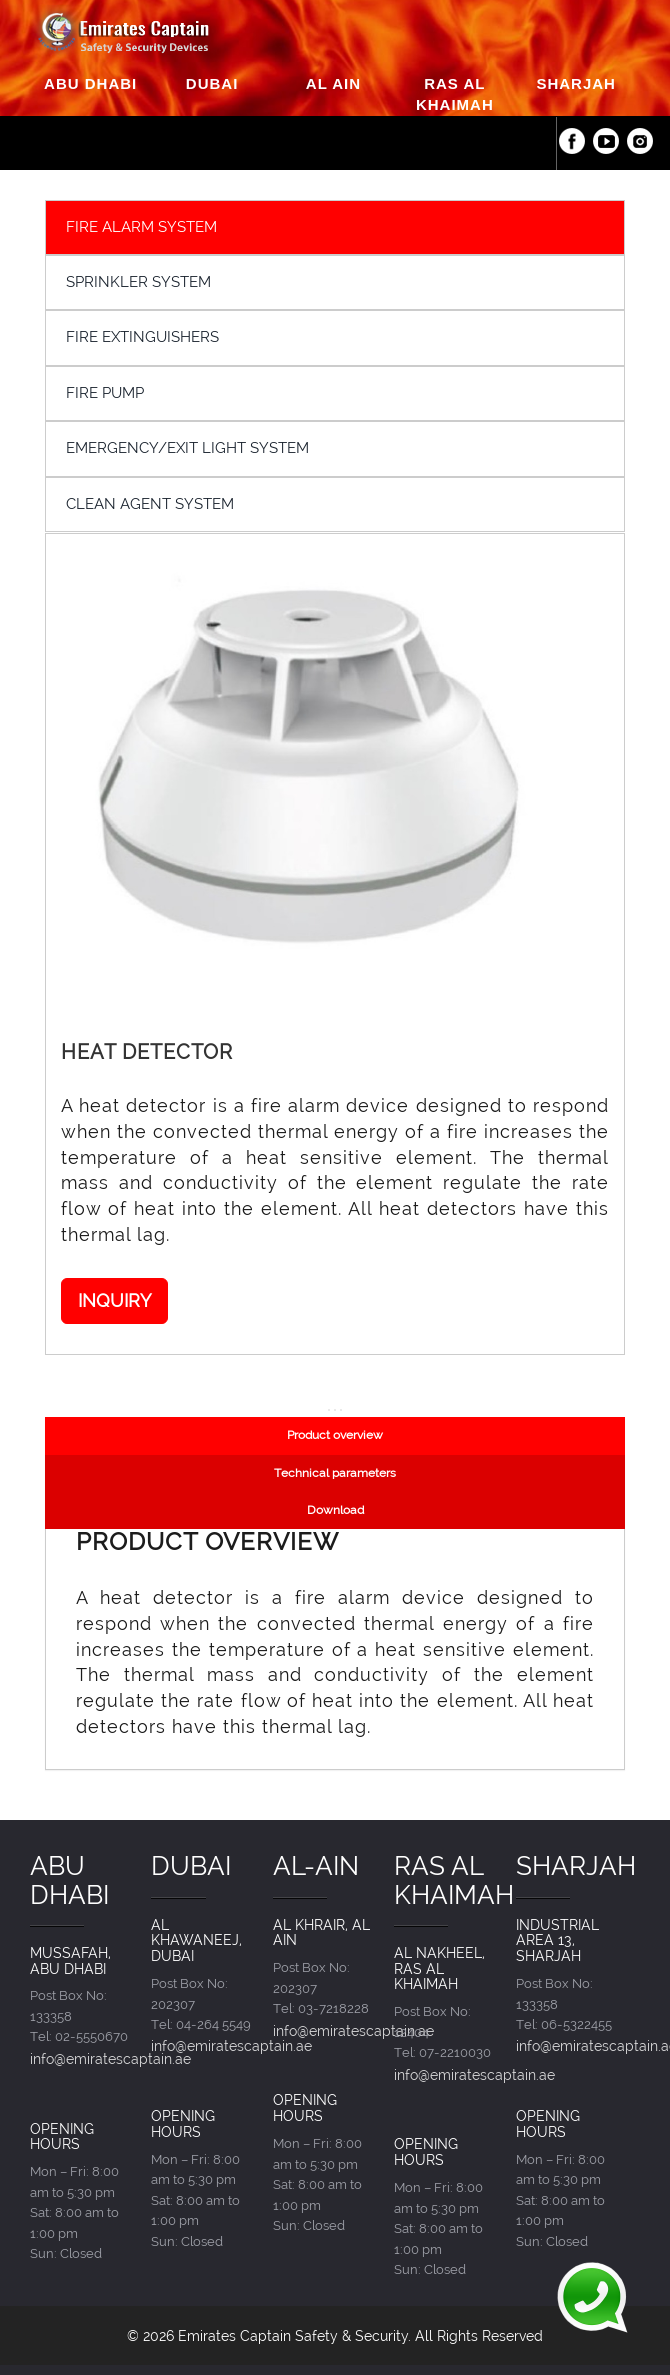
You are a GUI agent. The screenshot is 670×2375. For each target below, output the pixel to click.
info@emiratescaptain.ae (110, 2058)
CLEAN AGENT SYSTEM (150, 504)
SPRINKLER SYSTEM (138, 282)
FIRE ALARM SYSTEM (141, 227)
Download (335, 1510)
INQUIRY (114, 1300)
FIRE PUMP (105, 393)
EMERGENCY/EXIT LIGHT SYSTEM (187, 448)
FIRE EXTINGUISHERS (142, 337)
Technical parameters (335, 1473)
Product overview (335, 1435)
